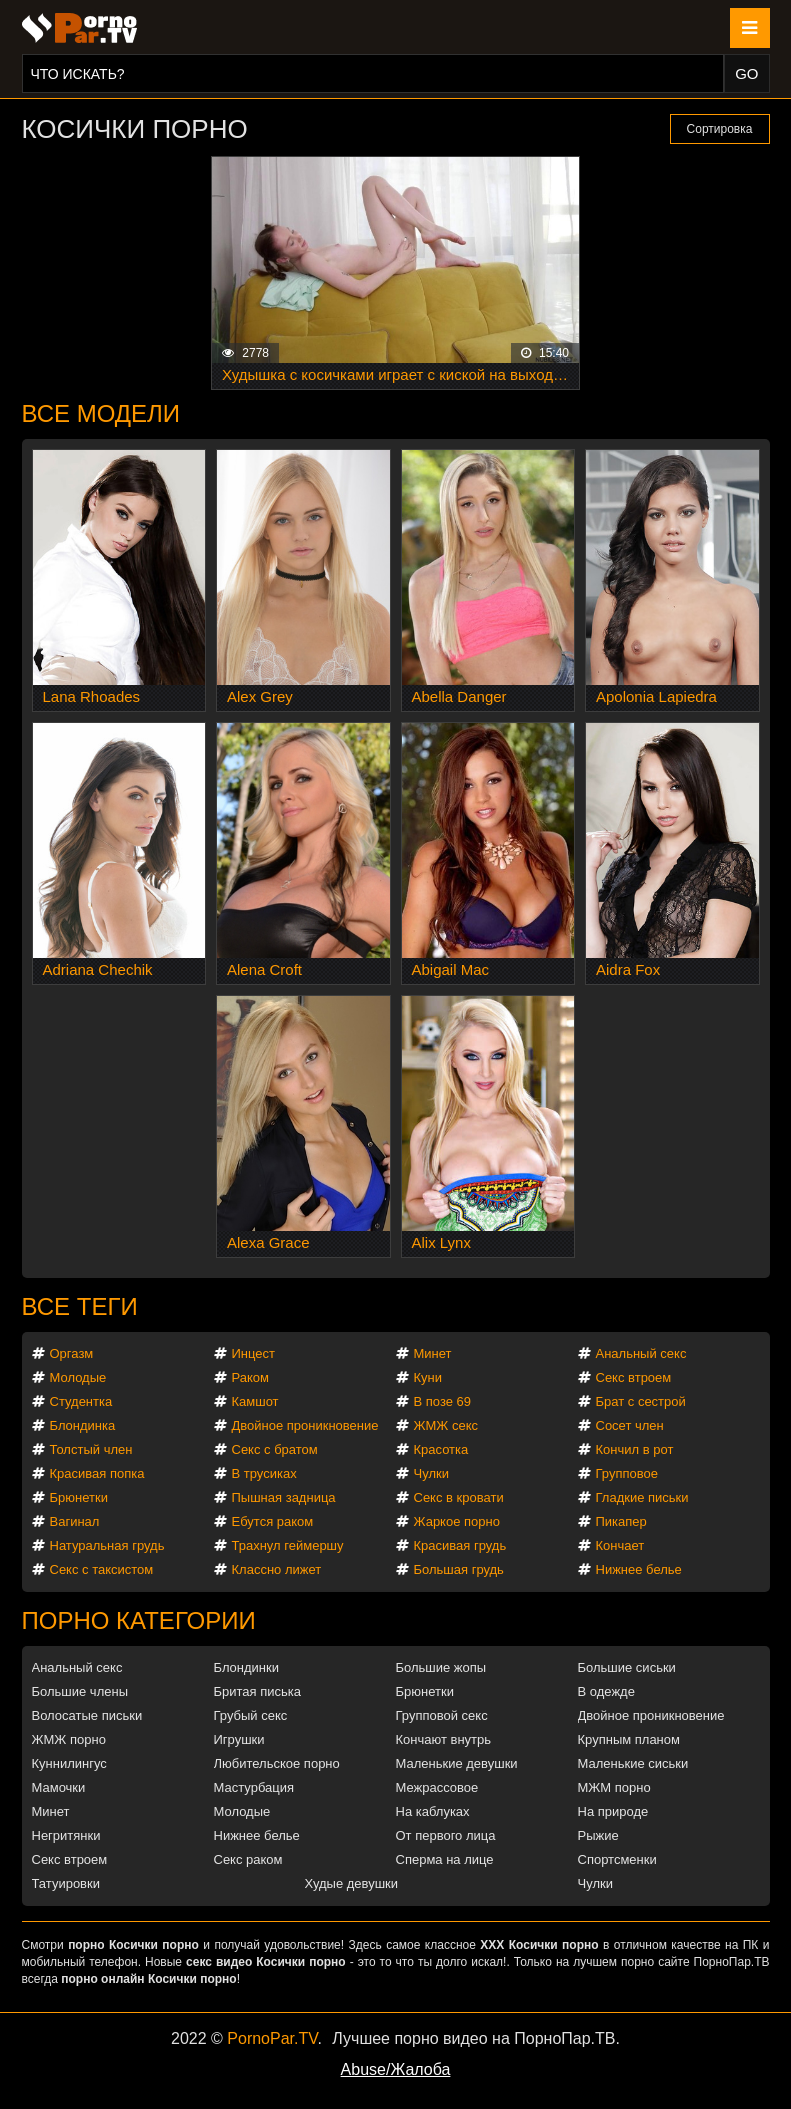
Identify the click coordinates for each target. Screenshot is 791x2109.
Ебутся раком (273, 1521)
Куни (428, 1377)
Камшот (255, 1401)
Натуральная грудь (107, 1545)
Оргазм (72, 1353)
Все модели (101, 413)
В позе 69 (443, 1401)
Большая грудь (459, 1569)
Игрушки (239, 1739)
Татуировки (66, 1883)
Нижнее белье (639, 1569)
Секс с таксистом (102, 1569)
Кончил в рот (635, 1449)
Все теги (80, 1306)
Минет (433, 1353)
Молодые (78, 1377)
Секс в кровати (459, 1497)
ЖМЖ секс (446, 1425)
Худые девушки (352, 1883)
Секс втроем (634, 1377)
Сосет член (630, 1425)
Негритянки (66, 1835)
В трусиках (264, 1473)
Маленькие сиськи (633, 1763)
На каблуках (433, 1811)
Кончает (620, 1545)
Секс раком (248, 1859)
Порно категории (139, 1620)
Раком (250, 1377)
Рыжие (598, 1835)
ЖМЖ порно (69, 1739)
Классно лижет (277, 1569)
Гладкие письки (642, 1497)
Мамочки (59, 1787)
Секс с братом (275, 1449)
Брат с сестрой (641, 1401)
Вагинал (75, 1521)
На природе (613, 1811)
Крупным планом (629, 1739)
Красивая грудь (460, 1545)
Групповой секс (442, 1715)
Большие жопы (441, 1667)
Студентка (81, 1401)
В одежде (606, 1691)
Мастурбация (254, 1787)
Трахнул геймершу (288, 1545)
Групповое (627, 1473)
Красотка (441, 1449)
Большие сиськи (627, 1667)
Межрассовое (437, 1787)
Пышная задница (284, 1497)
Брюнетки (79, 1497)
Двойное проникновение (305, 1425)
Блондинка (83, 1425)
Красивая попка (97, 1473)
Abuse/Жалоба (396, 2069)
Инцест (254, 1353)
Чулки (431, 1473)
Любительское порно (277, 1763)
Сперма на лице (445, 1859)
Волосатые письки (87, 1715)
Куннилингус (69, 1763)
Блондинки (247, 1667)
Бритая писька (258, 1691)
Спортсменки (617, 1859)
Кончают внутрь (444, 1739)
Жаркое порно (457, 1521)
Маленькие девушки (457, 1763)
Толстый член (91, 1449)
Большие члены (80, 1691)
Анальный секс (641, 1353)
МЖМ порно (614, 1787)
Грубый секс (251, 1715)
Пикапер (621, 1521)
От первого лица (446, 1835)
